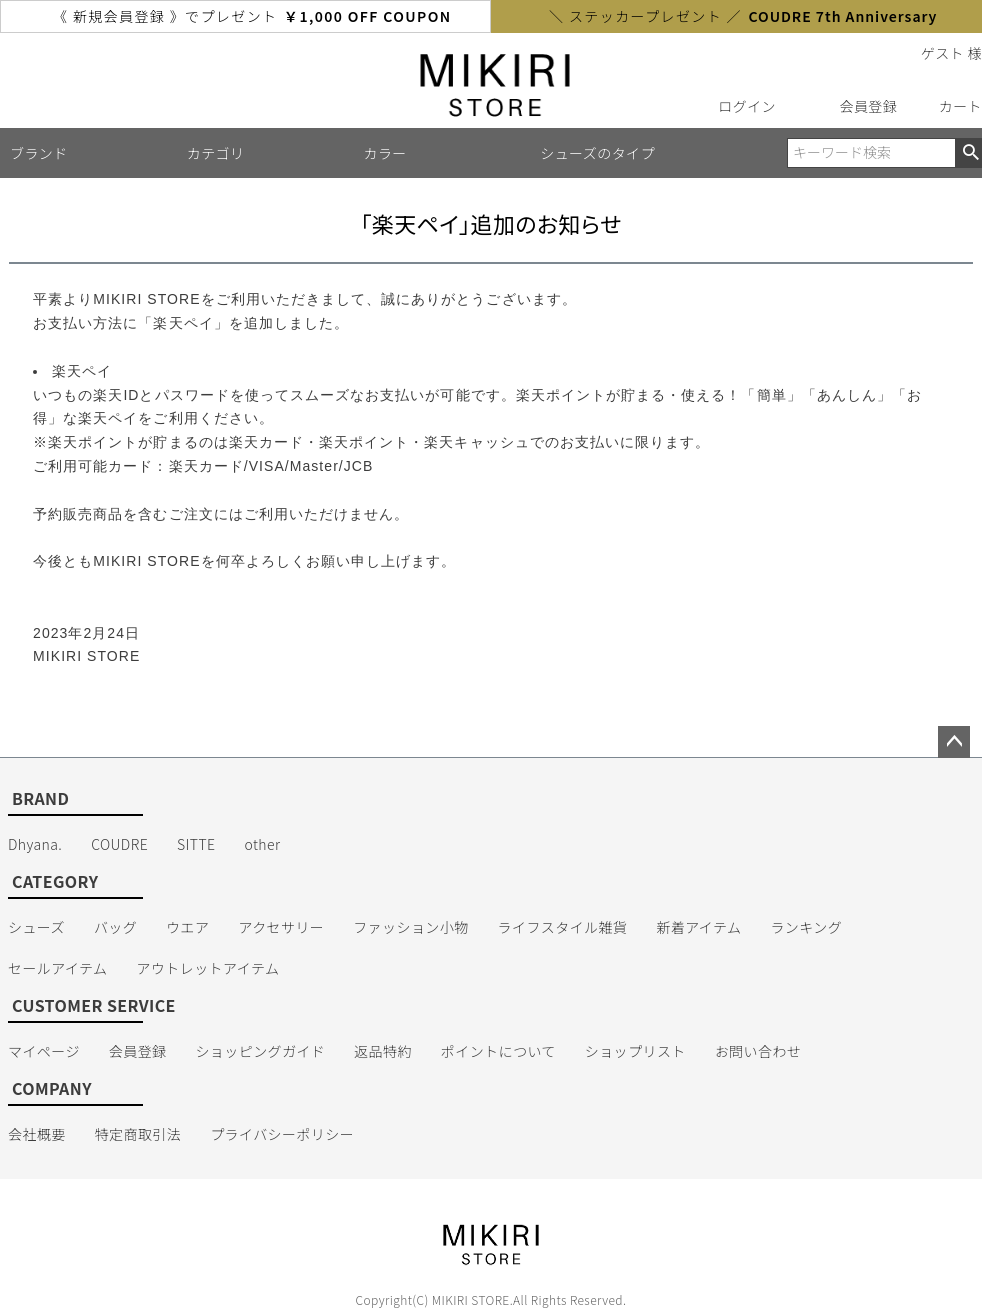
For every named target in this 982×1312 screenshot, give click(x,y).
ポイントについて (498, 1051)
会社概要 (37, 1134)
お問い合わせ (758, 1051)
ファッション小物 (410, 927)
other (262, 844)
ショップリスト (635, 1051)
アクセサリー (281, 927)
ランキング (806, 927)
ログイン (747, 106)
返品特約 (383, 1051)
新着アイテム (698, 927)
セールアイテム (58, 968)
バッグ (115, 927)
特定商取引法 (138, 1134)
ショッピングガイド (260, 1051)
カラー (385, 153)
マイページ (44, 1051)
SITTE (196, 844)
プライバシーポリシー (282, 1134)
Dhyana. (35, 844)
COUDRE (119, 844)
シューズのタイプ (597, 153)
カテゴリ (216, 153)
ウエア (187, 927)
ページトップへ (954, 742)
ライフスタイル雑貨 (563, 927)
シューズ (36, 927)
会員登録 (869, 106)
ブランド (39, 153)
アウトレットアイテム (208, 968)
